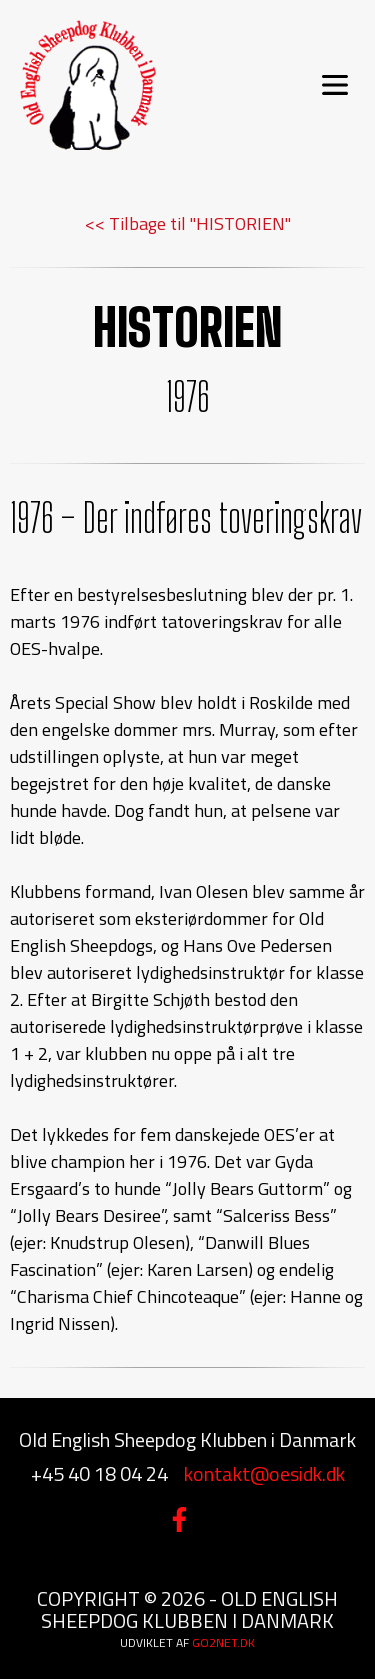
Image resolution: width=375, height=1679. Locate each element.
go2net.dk (223, 1642)
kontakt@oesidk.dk (264, 1473)
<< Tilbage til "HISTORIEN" (188, 223)
